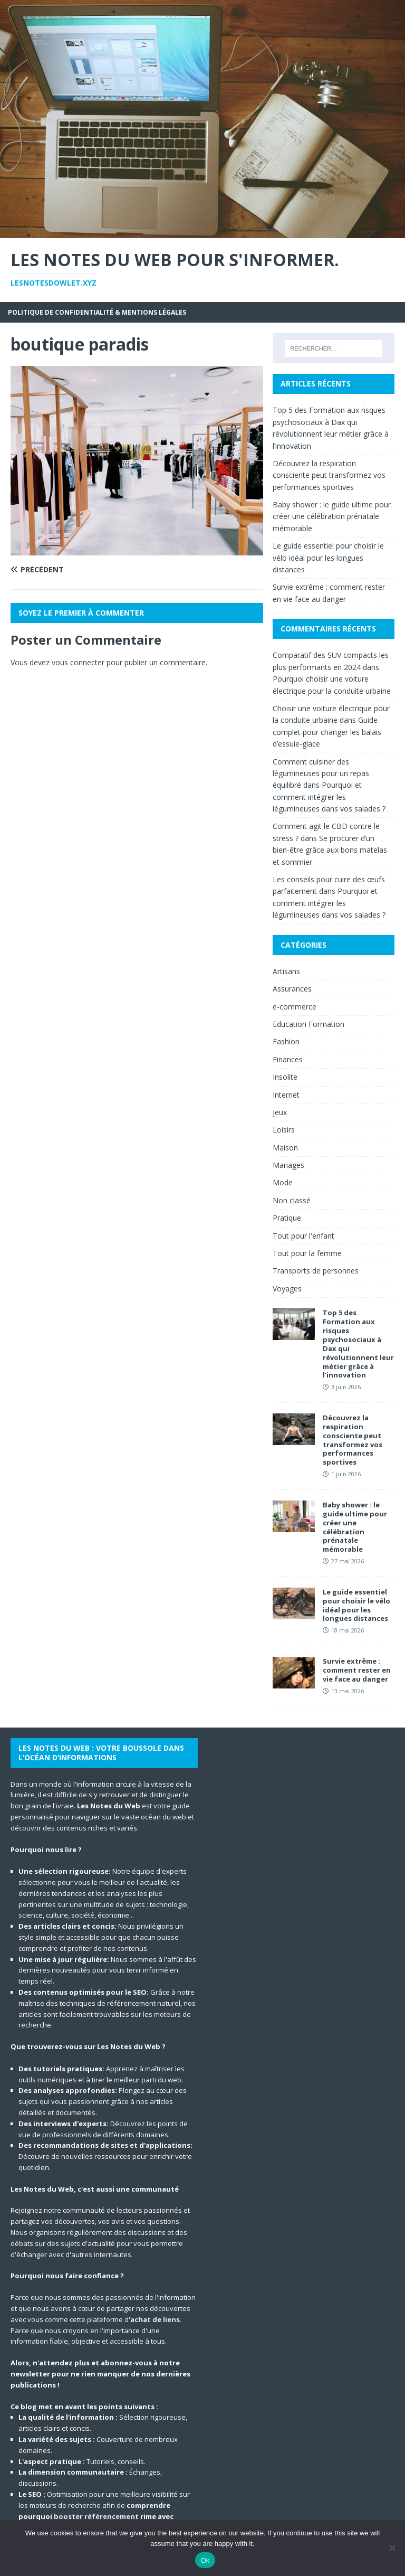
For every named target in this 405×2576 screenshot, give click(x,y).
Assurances (292, 989)
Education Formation (308, 1024)
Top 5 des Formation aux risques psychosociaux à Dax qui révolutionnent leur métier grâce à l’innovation (358, 1344)
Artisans (286, 971)
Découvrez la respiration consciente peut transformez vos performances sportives (329, 475)
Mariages (288, 1165)
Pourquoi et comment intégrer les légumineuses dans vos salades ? (329, 797)
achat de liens (155, 2319)
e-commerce (294, 1007)
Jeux (280, 1112)
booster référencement (96, 2516)
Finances (288, 1059)
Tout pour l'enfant (303, 1236)
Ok (204, 2560)
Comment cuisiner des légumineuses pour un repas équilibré (321, 773)
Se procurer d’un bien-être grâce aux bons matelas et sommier (330, 850)
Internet (286, 1095)
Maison (285, 1148)
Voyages (287, 1289)
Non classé (292, 1200)
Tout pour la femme (307, 1253)
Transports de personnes (316, 1271)
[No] (392, 2548)
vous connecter (78, 662)
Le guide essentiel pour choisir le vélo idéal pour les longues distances (328, 557)
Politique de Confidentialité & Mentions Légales (97, 312)
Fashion (286, 1041)
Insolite (285, 1077)
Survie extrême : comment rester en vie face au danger (357, 1670)
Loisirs (284, 1130)
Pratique (287, 1218)
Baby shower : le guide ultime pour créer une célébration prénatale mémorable (332, 516)
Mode (283, 1182)
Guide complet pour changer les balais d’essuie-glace (327, 732)
